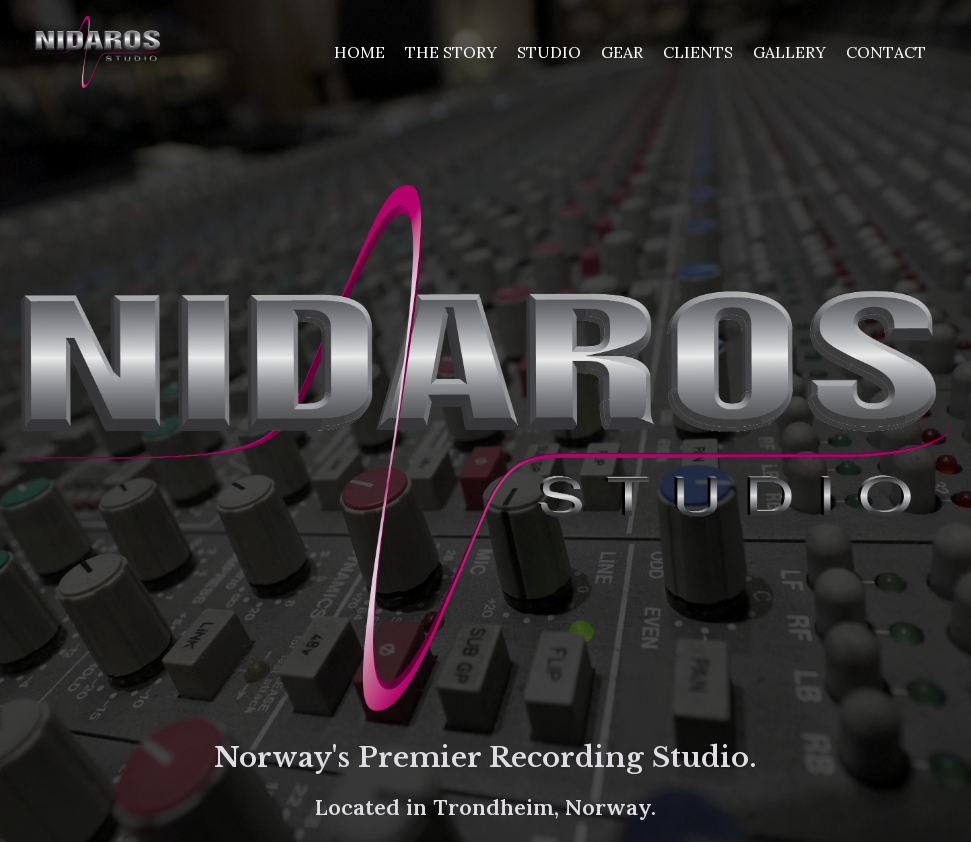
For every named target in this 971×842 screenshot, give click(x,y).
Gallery (789, 52)
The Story (451, 52)
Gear (622, 52)
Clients (698, 52)
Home (359, 52)
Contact (886, 52)
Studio (549, 52)
